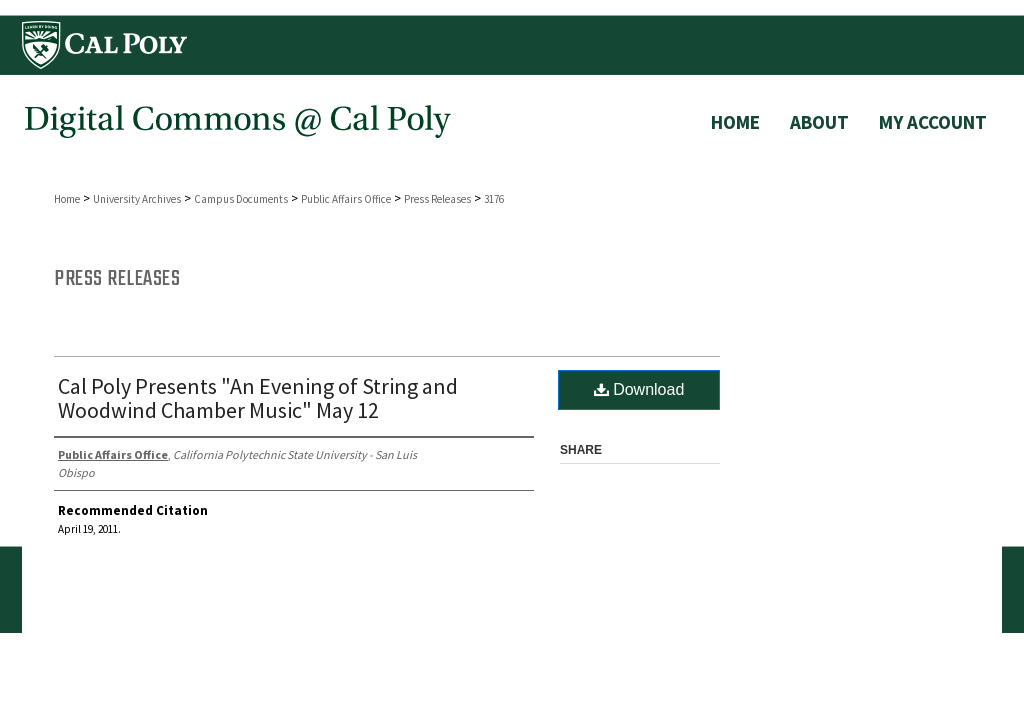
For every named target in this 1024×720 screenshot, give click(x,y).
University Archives (137, 199)
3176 (494, 199)
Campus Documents (241, 199)
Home (67, 199)
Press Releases (437, 199)
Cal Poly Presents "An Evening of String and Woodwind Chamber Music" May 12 (258, 398)
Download (639, 389)
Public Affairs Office (346, 199)
